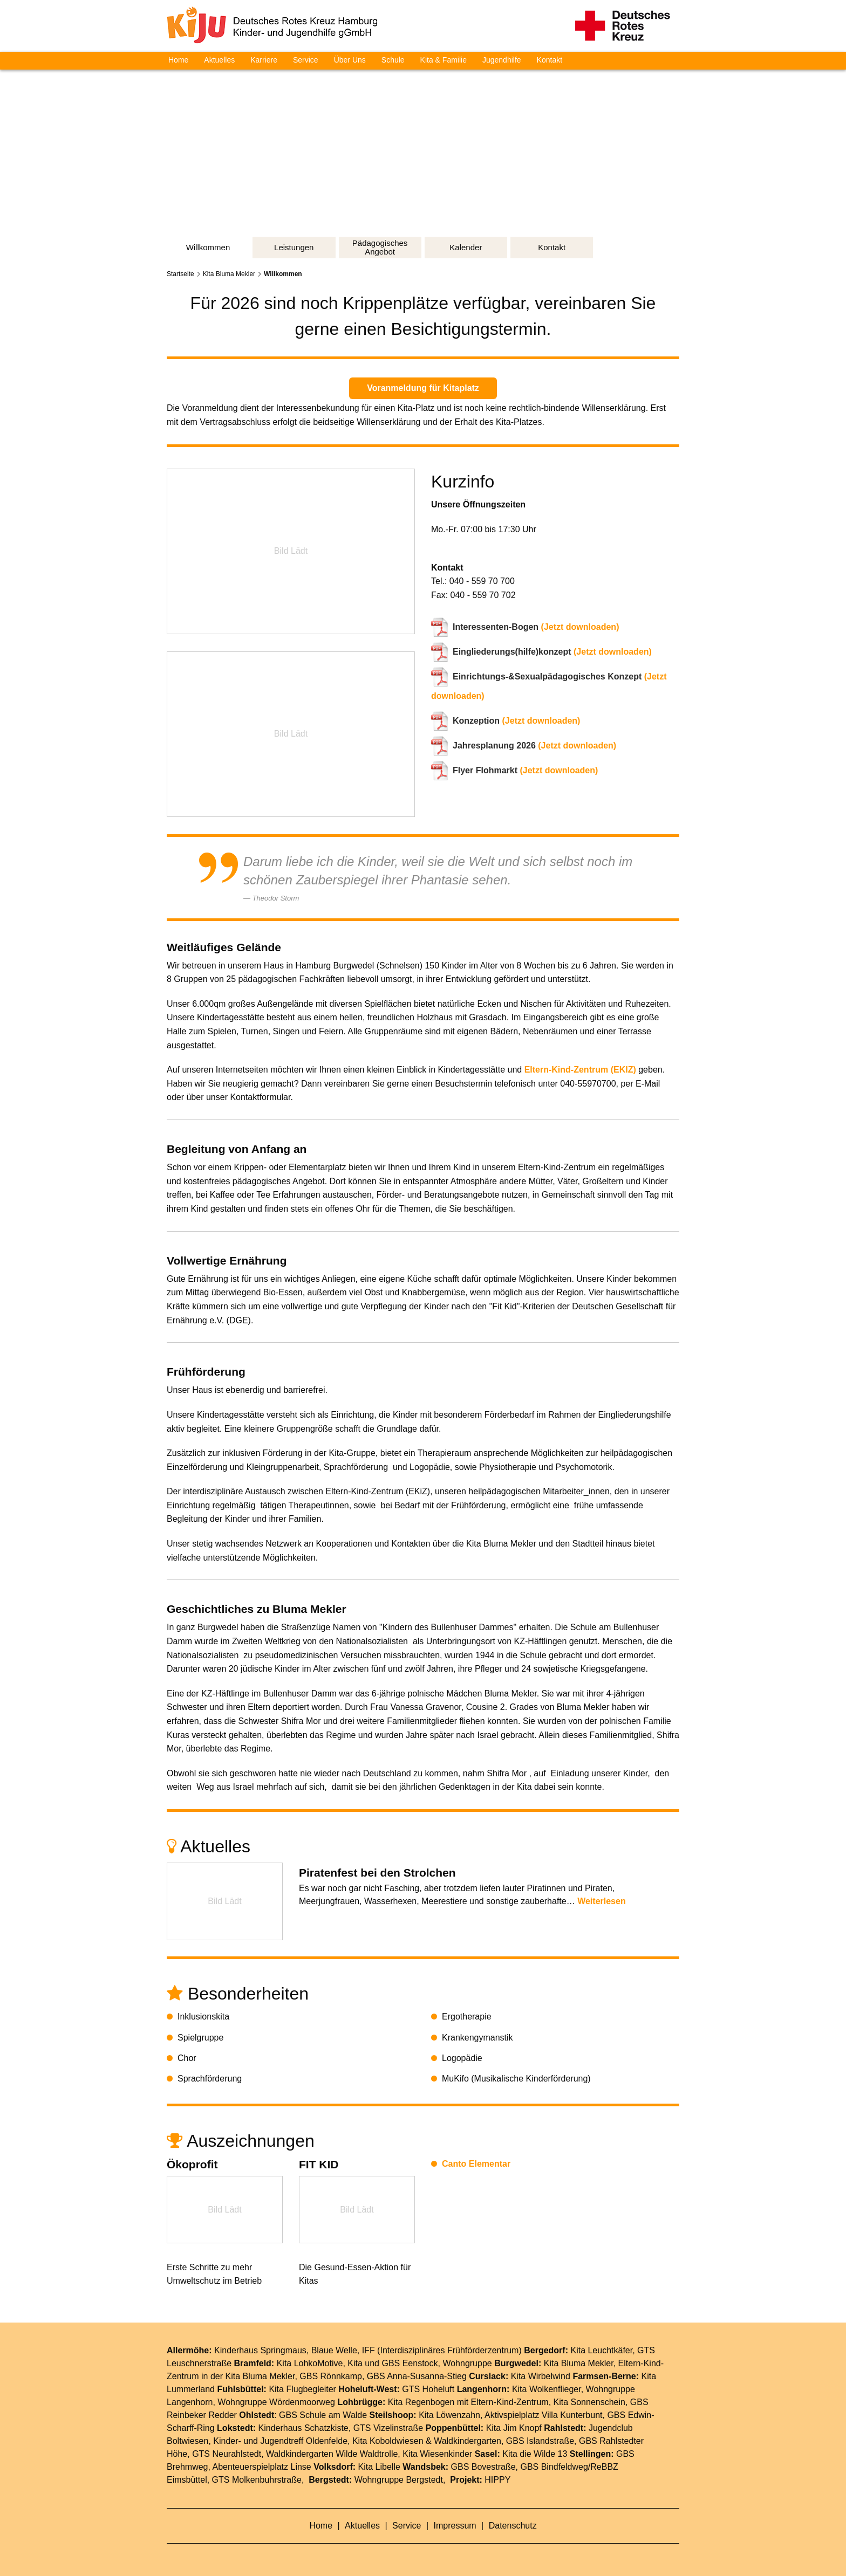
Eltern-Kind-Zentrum (510, 2402)
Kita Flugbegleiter (302, 2389)
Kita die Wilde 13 (534, 2453)
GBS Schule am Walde (323, 2415)
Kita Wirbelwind (540, 2376)
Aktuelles (219, 60)
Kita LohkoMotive (310, 2363)
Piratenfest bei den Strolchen (377, 1872)
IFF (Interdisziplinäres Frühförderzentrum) (442, 2350)
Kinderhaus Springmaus (260, 2350)
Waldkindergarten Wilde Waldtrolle (332, 2453)
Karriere (263, 60)
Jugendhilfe (501, 60)
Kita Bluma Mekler (229, 274)
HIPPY (497, 2479)
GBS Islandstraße (540, 2441)
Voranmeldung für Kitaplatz (423, 388)
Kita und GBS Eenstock (392, 2363)
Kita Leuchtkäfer (601, 2350)
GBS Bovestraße (483, 2466)
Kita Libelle (379, 2466)
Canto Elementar (476, 2163)
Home (178, 60)
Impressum (456, 2525)
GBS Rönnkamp (330, 2376)
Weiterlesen (601, 1901)
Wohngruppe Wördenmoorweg (276, 2402)
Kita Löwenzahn (449, 2415)
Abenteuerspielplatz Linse (262, 2466)
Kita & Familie (443, 60)
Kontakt (549, 60)
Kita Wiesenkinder (437, 2453)
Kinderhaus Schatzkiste (303, 2428)
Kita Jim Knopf (514, 2428)
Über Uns (350, 60)
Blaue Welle (334, 2350)
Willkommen (283, 274)
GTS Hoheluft (428, 2389)
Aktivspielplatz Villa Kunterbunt (544, 2415)
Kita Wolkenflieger (546, 2389)
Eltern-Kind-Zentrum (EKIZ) (580, 1069)
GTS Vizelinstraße (388, 2428)
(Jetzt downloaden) (536, 626)
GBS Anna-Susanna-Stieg (417, 2376)
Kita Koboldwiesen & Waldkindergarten (426, 2441)
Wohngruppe (467, 2363)
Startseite (180, 274)
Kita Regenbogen (421, 2402)
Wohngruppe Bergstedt (398, 2479)
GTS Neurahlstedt (226, 2453)
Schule (393, 60)
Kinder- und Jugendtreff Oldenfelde (280, 2441)
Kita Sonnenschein (589, 2402)
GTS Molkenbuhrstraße (257, 2479)
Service (305, 60)
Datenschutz (513, 2525)
